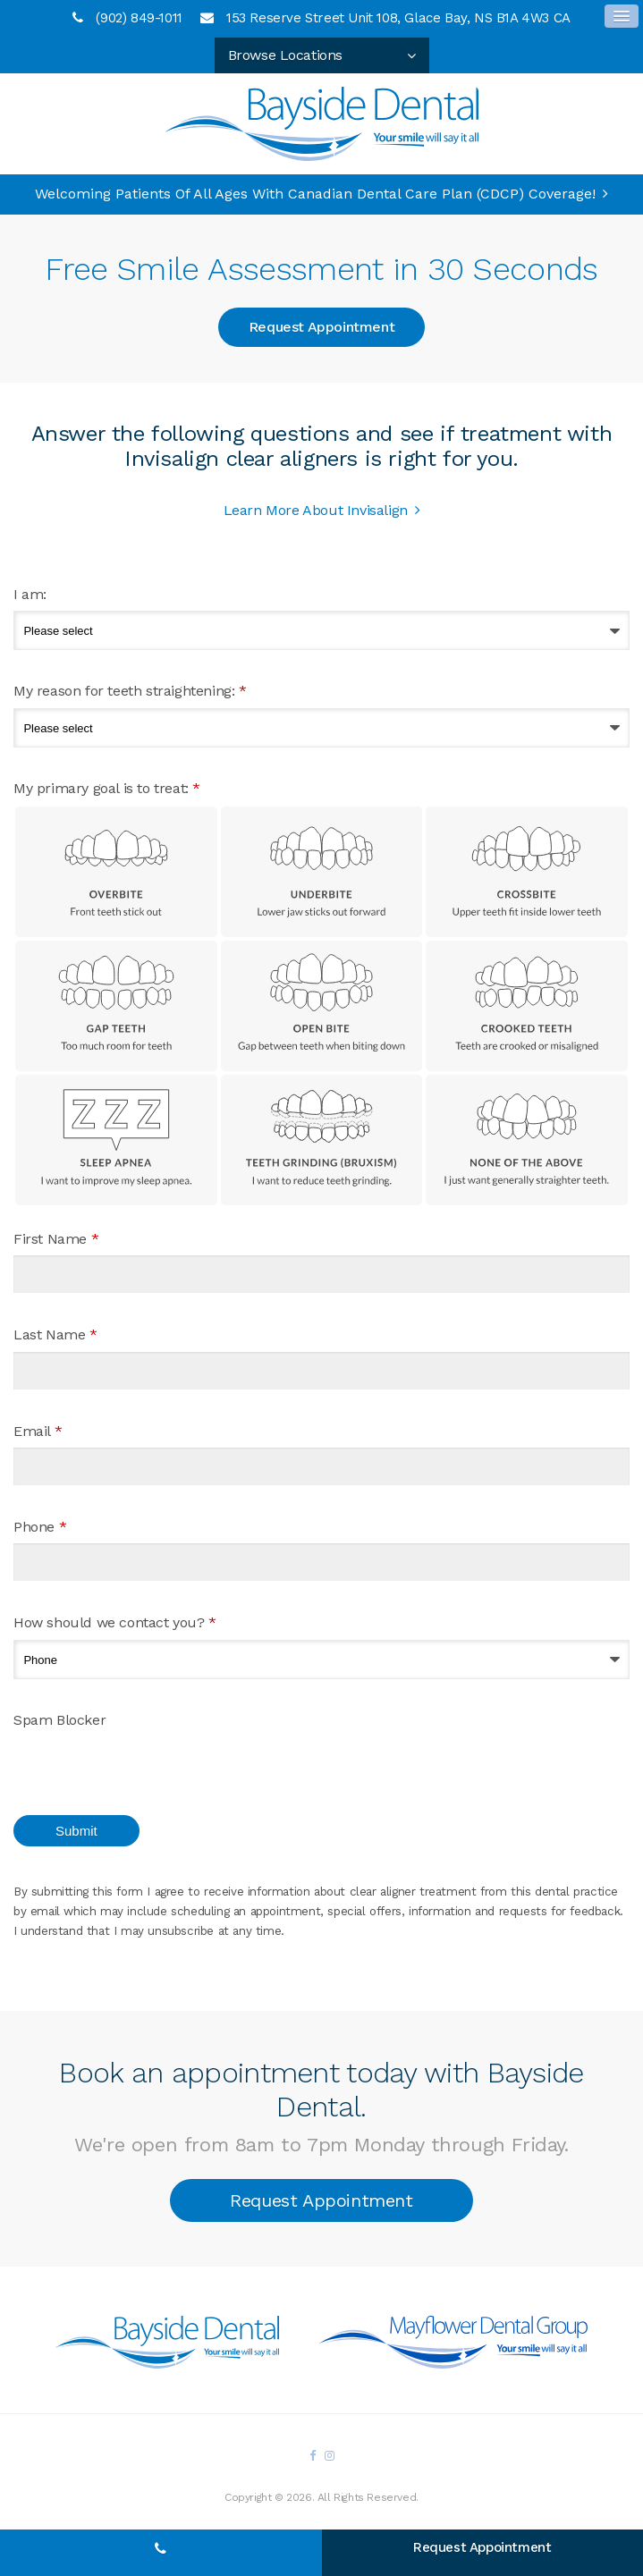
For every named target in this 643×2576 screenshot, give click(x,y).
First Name (55, 1238)
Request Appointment (321, 326)
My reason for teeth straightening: (130, 690)
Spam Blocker (59, 1719)
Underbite (322, 872)
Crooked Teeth (527, 1006)
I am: (30, 594)
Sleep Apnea (116, 1140)
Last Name (55, 1334)
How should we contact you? (114, 1622)
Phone (39, 1526)
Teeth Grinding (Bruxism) (322, 1140)
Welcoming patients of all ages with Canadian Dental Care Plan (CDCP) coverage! (315, 193)
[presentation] (118, 1763)
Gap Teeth (116, 1006)
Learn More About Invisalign (316, 510)
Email (37, 1431)
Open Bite (322, 1006)
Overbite (116, 872)
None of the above (527, 1140)
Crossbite (527, 872)
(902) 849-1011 (139, 18)
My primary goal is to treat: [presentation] (106, 788)
